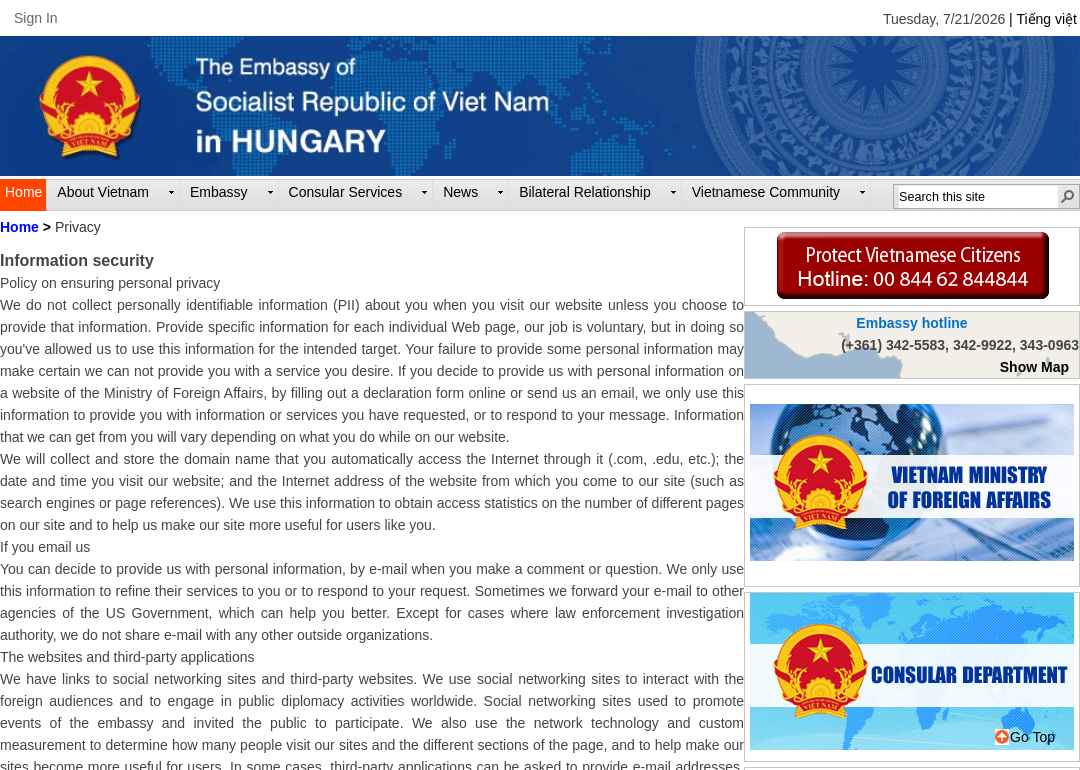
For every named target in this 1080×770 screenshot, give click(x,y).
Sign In (36, 18)
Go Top (1025, 737)
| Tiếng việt (1043, 19)
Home (19, 227)
